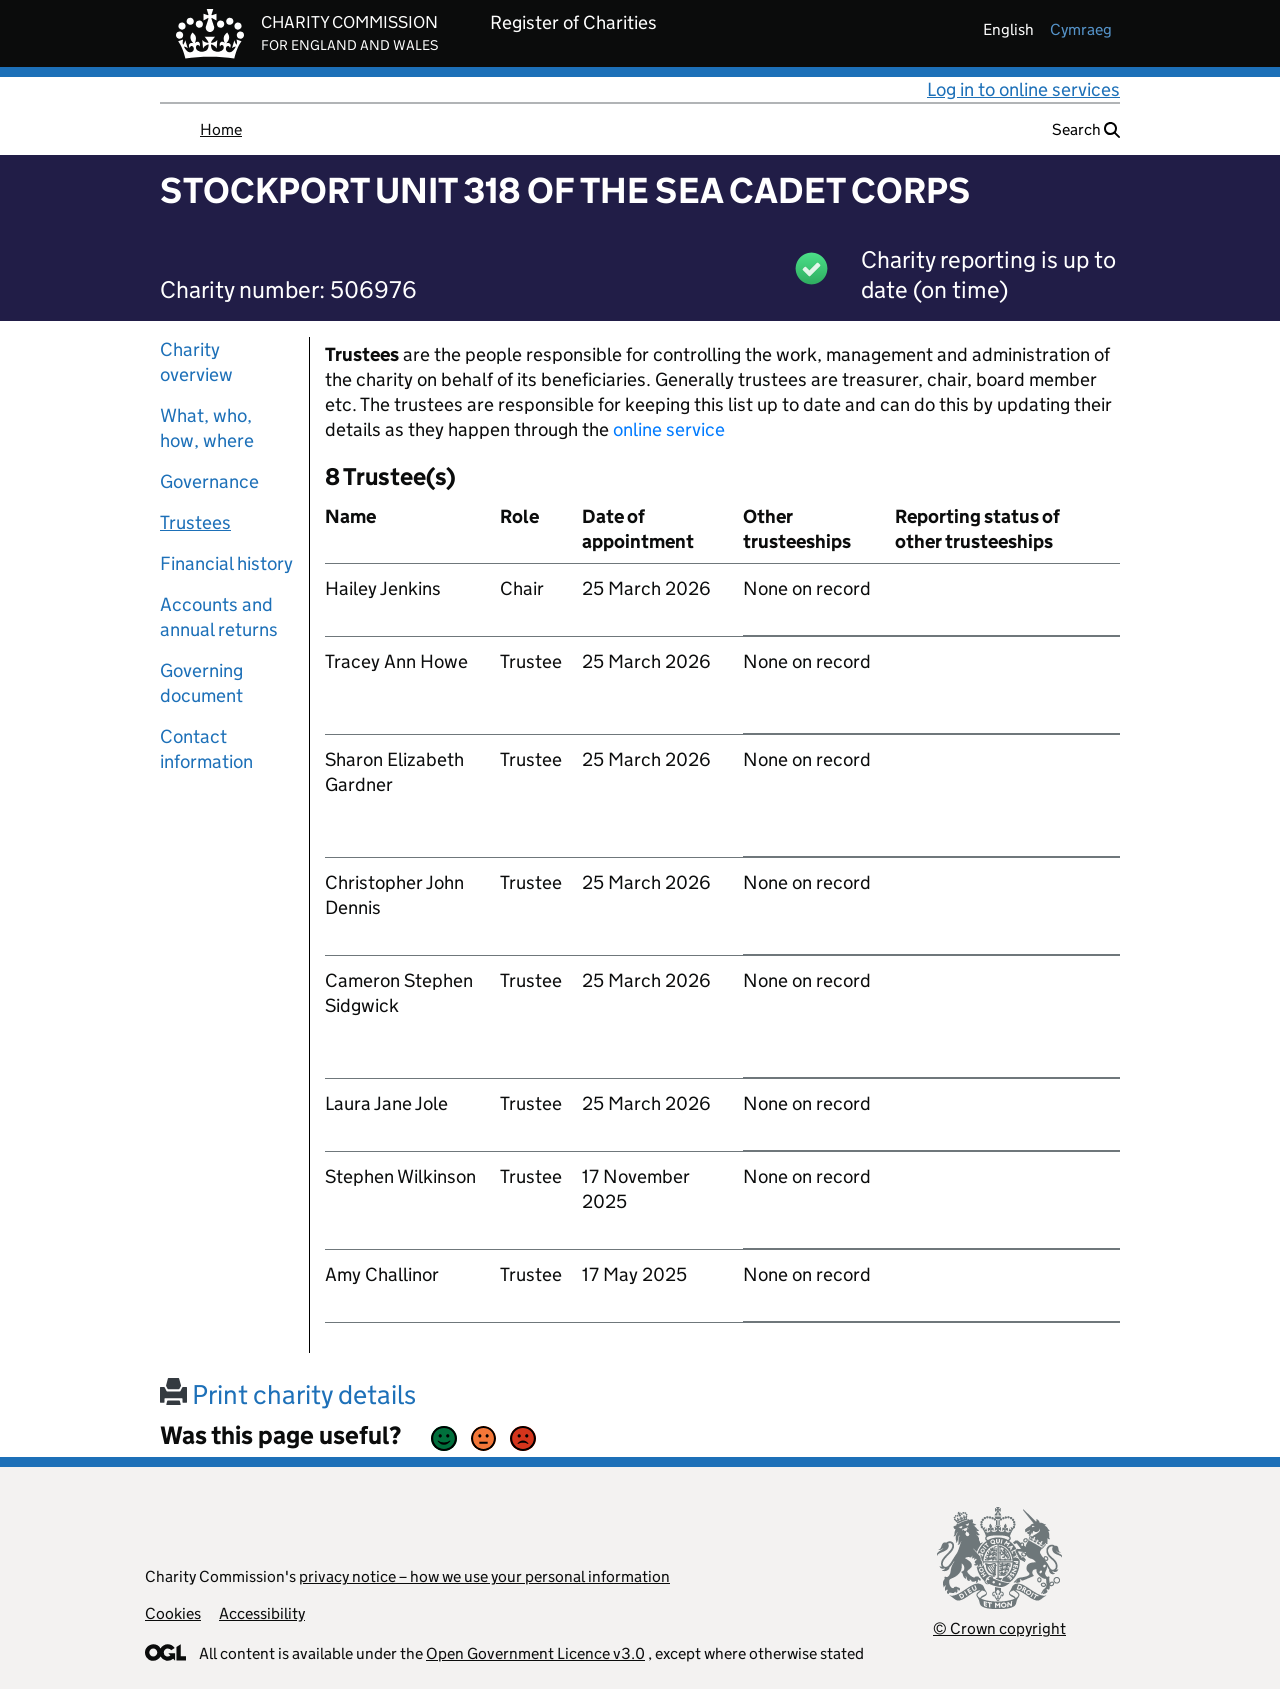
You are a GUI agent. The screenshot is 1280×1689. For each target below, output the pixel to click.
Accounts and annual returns (219, 617)
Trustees (195, 522)
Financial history (226, 563)
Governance (209, 481)
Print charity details (288, 1394)
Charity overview (196, 362)
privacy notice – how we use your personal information (484, 1576)
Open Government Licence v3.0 (535, 1653)
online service (669, 429)
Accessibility (262, 1613)
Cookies (173, 1613)
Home (221, 129)
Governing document (201, 683)
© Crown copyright (999, 1628)
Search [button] (1086, 129)
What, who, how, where (207, 428)
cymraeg (1081, 29)
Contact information (206, 749)
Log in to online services (1023, 89)
